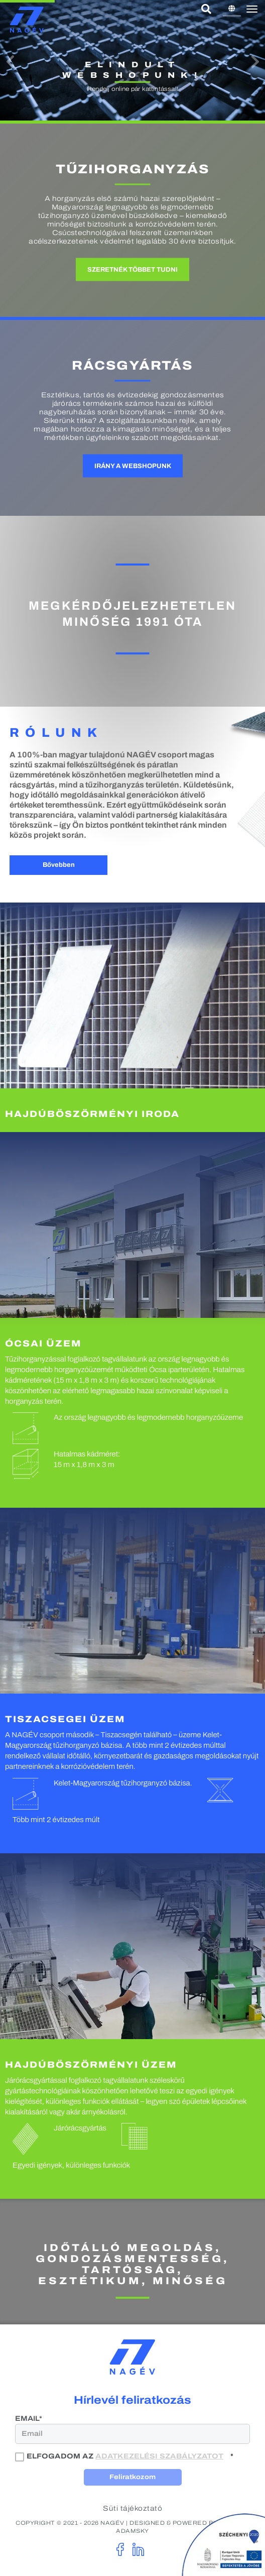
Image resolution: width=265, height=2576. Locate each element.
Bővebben (59, 864)
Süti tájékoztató (132, 2508)
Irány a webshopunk (132, 465)
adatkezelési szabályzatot (159, 2456)
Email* (28, 2418)
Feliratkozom (132, 2477)
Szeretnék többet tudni (132, 269)
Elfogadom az (120, 2456)
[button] (10, 62)
